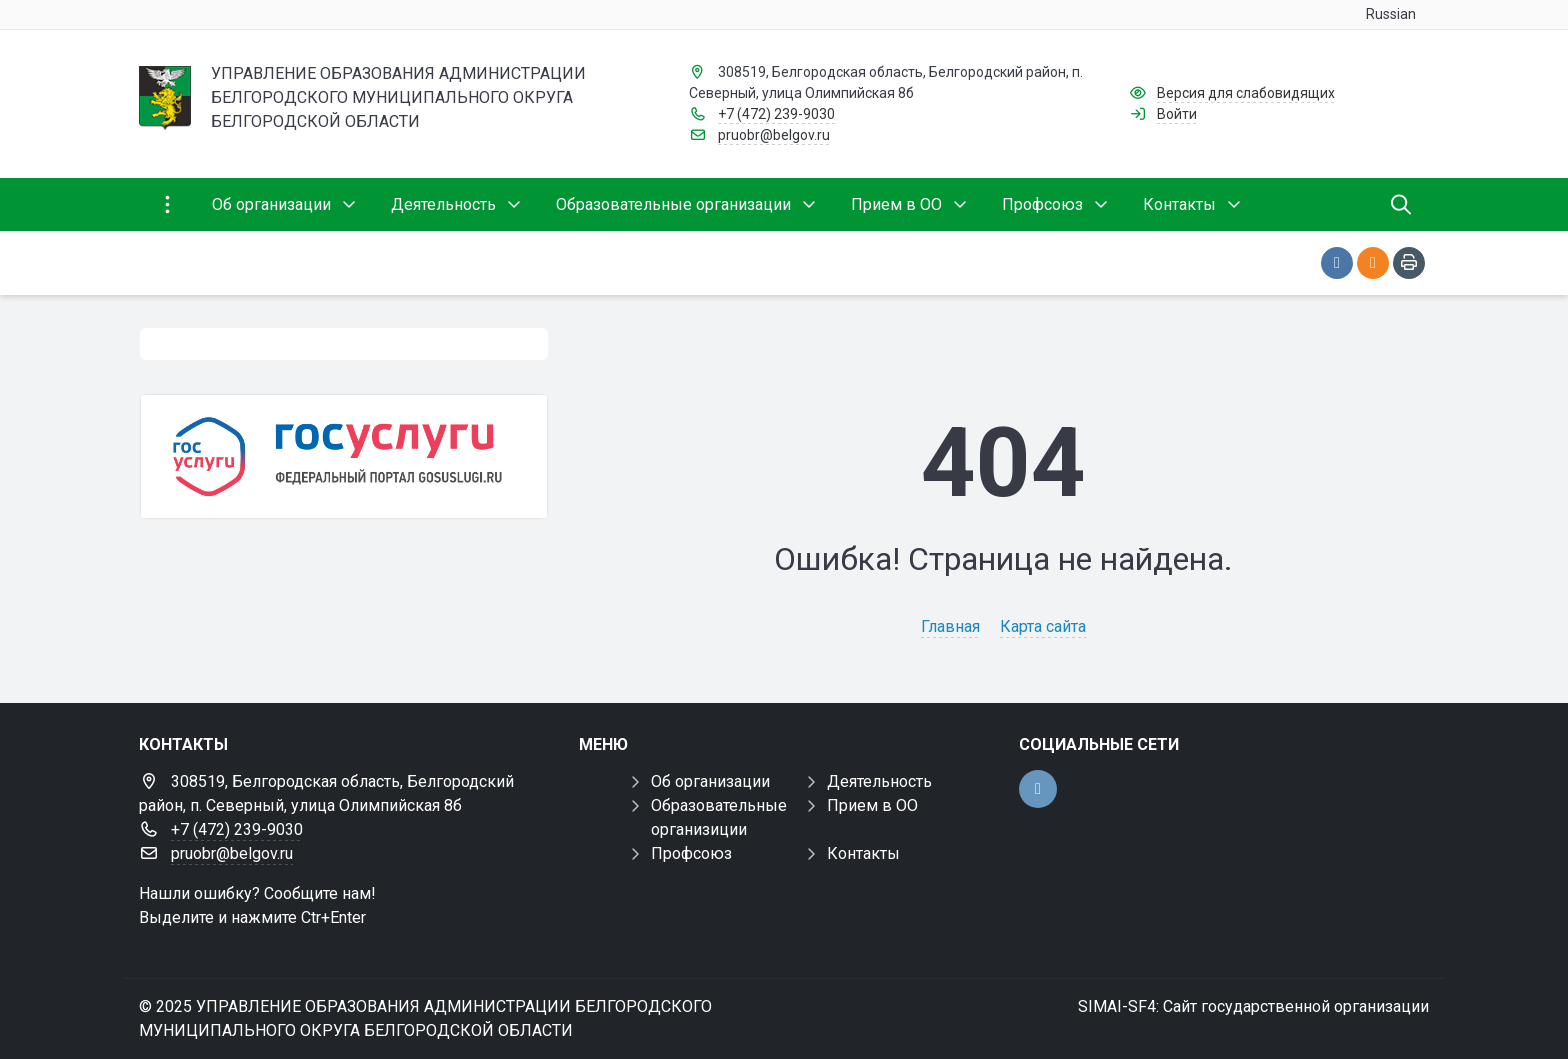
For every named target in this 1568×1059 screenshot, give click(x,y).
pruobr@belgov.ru (774, 135)
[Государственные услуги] (344, 456)
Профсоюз (691, 853)
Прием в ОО (872, 805)
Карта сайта (1043, 626)
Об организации (710, 781)
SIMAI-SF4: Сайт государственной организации (1253, 1006)
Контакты (863, 853)
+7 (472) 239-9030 (776, 114)
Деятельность (879, 781)
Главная (950, 626)
